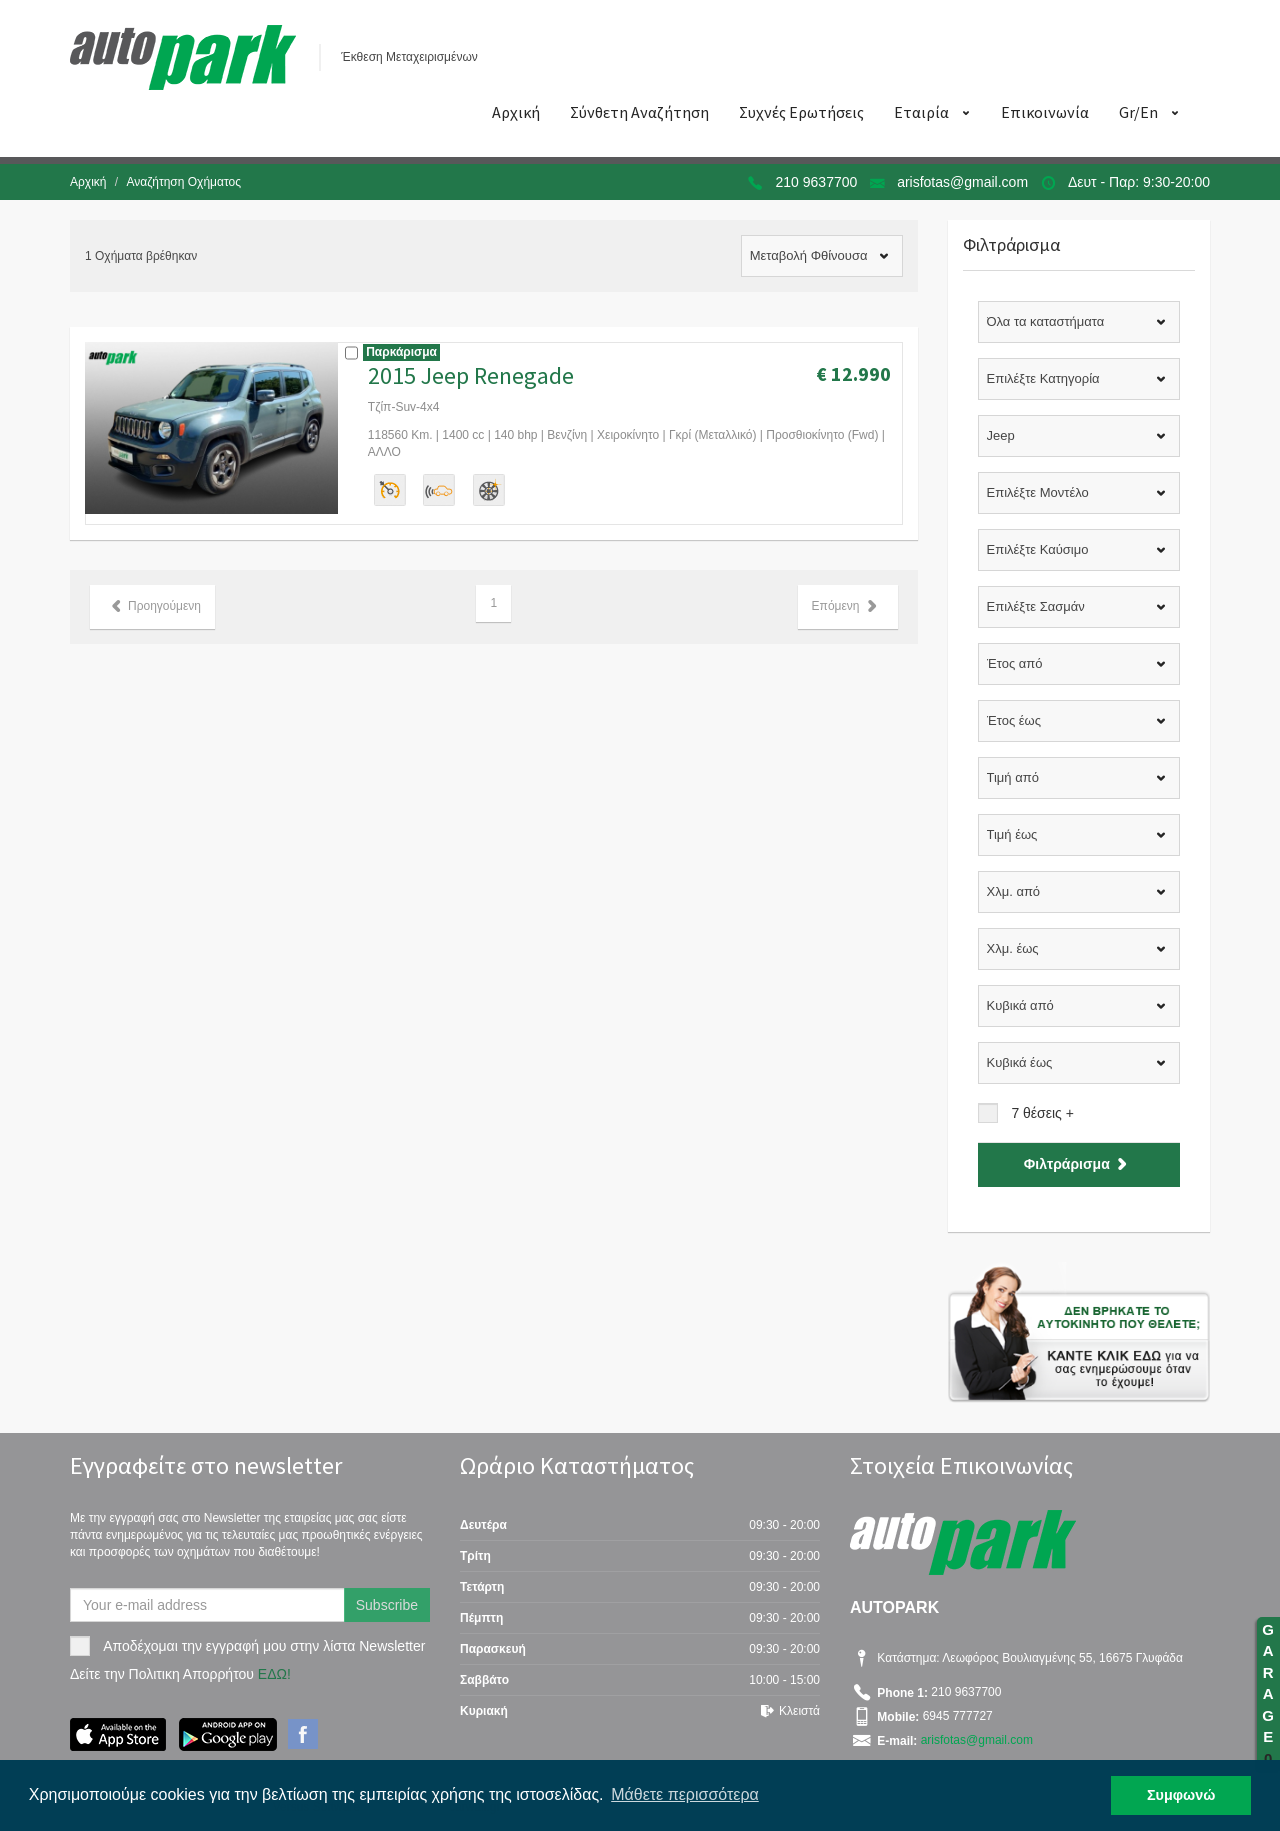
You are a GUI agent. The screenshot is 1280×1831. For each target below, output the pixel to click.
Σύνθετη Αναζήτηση (639, 112)
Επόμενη (848, 606)
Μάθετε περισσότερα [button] (685, 1794)
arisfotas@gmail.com (962, 182)
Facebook (303, 1734)
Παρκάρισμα (402, 352)
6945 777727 (955, 1717)
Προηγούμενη (152, 606)
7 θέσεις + (1042, 1113)
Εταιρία (921, 112)
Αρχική (516, 112)
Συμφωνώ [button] (1181, 1795)
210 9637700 (817, 182)
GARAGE (1268, 1694)
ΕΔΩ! (274, 1674)
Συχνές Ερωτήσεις (801, 112)
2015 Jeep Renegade (471, 375)
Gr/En (1138, 112)
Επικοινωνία (1045, 112)
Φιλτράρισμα (1079, 1164)
